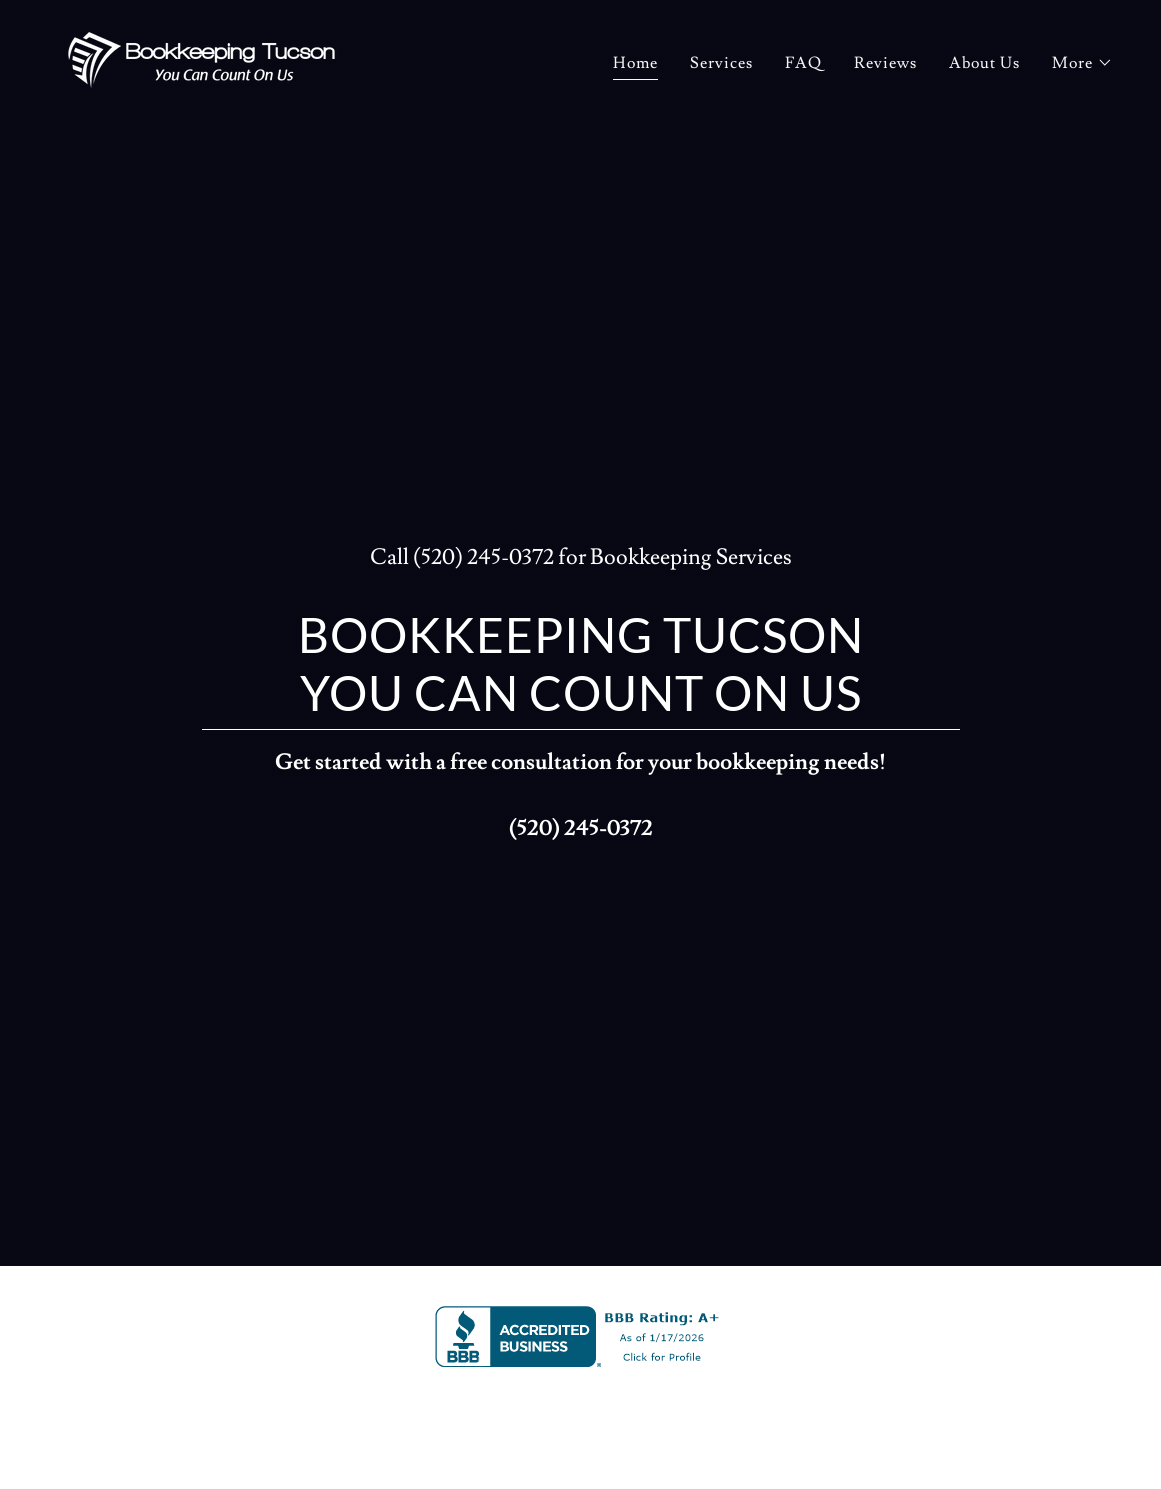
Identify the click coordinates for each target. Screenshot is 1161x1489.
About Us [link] (984, 63)
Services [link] (721, 63)
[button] (1082, 63)
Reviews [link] (885, 63)
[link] (201, 57)
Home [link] (635, 63)
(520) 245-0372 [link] (483, 557)
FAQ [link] (803, 63)
